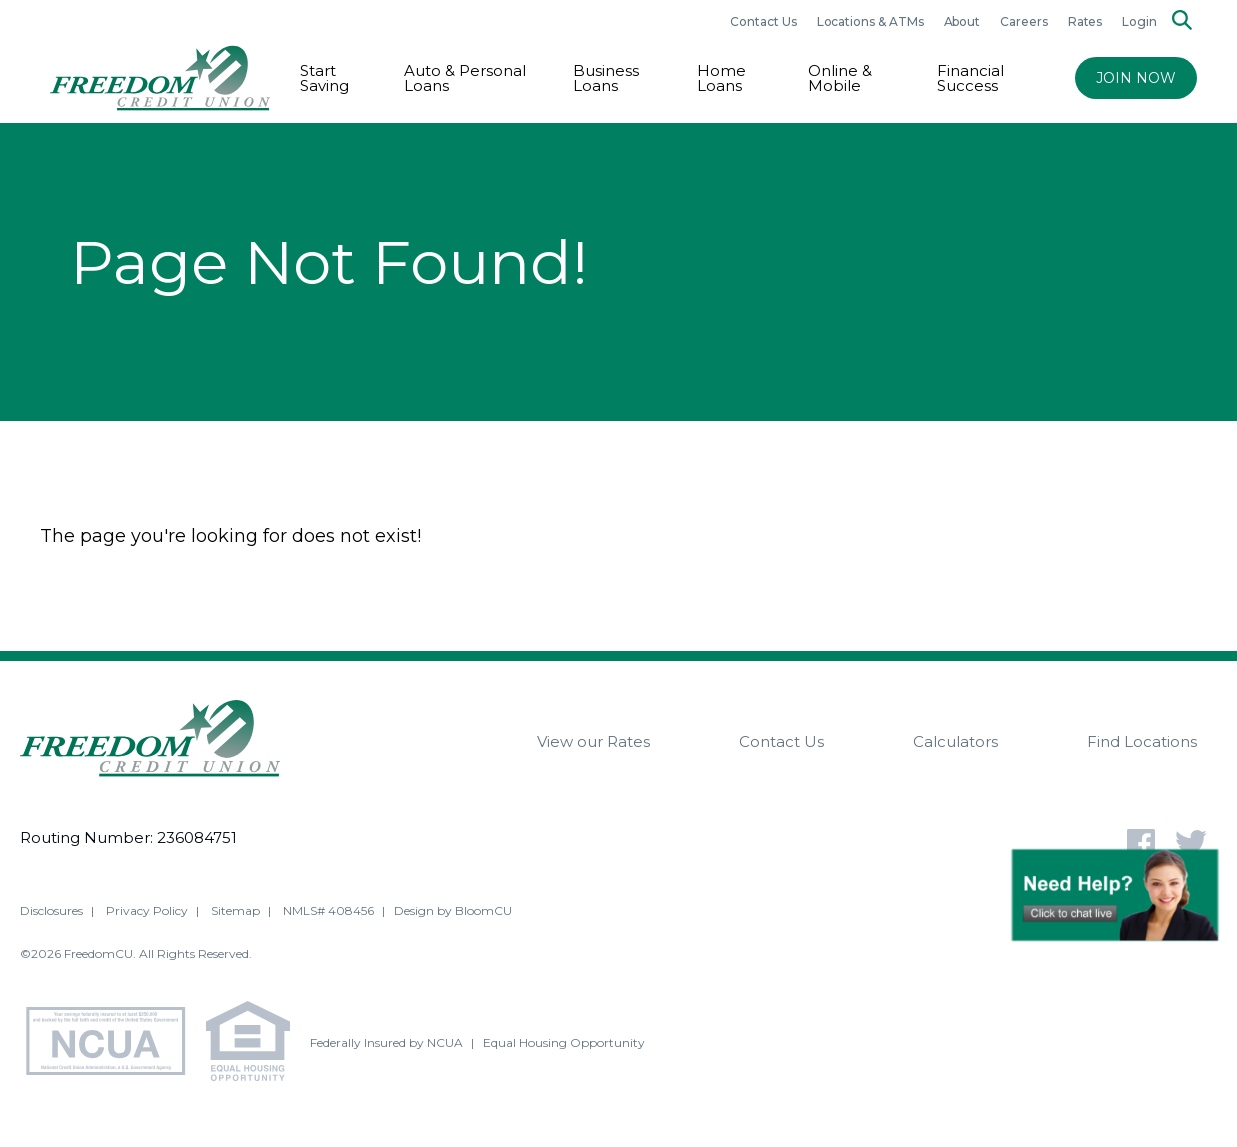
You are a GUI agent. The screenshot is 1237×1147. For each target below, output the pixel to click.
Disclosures (51, 911)
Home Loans (721, 78)
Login (1139, 21)
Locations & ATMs (870, 21)
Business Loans (606, 78)
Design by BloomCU (453, 911)
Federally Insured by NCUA (386, 1043)
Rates (1085, 21)
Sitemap (235, 911)
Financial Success (970, 78)
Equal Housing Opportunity (564, 1043)
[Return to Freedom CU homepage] (160, 78)
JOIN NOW (1136, 78)
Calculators (955, 741)
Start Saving (324, 78)
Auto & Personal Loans (465, 78)
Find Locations (1142, 741)
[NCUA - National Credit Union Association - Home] (113, 1044)
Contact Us (763, 21)
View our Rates (593, 741)
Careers (1024, 21)
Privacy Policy (147, 911)
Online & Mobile (840, 78)
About (962, 21)
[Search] (1182, 21)
